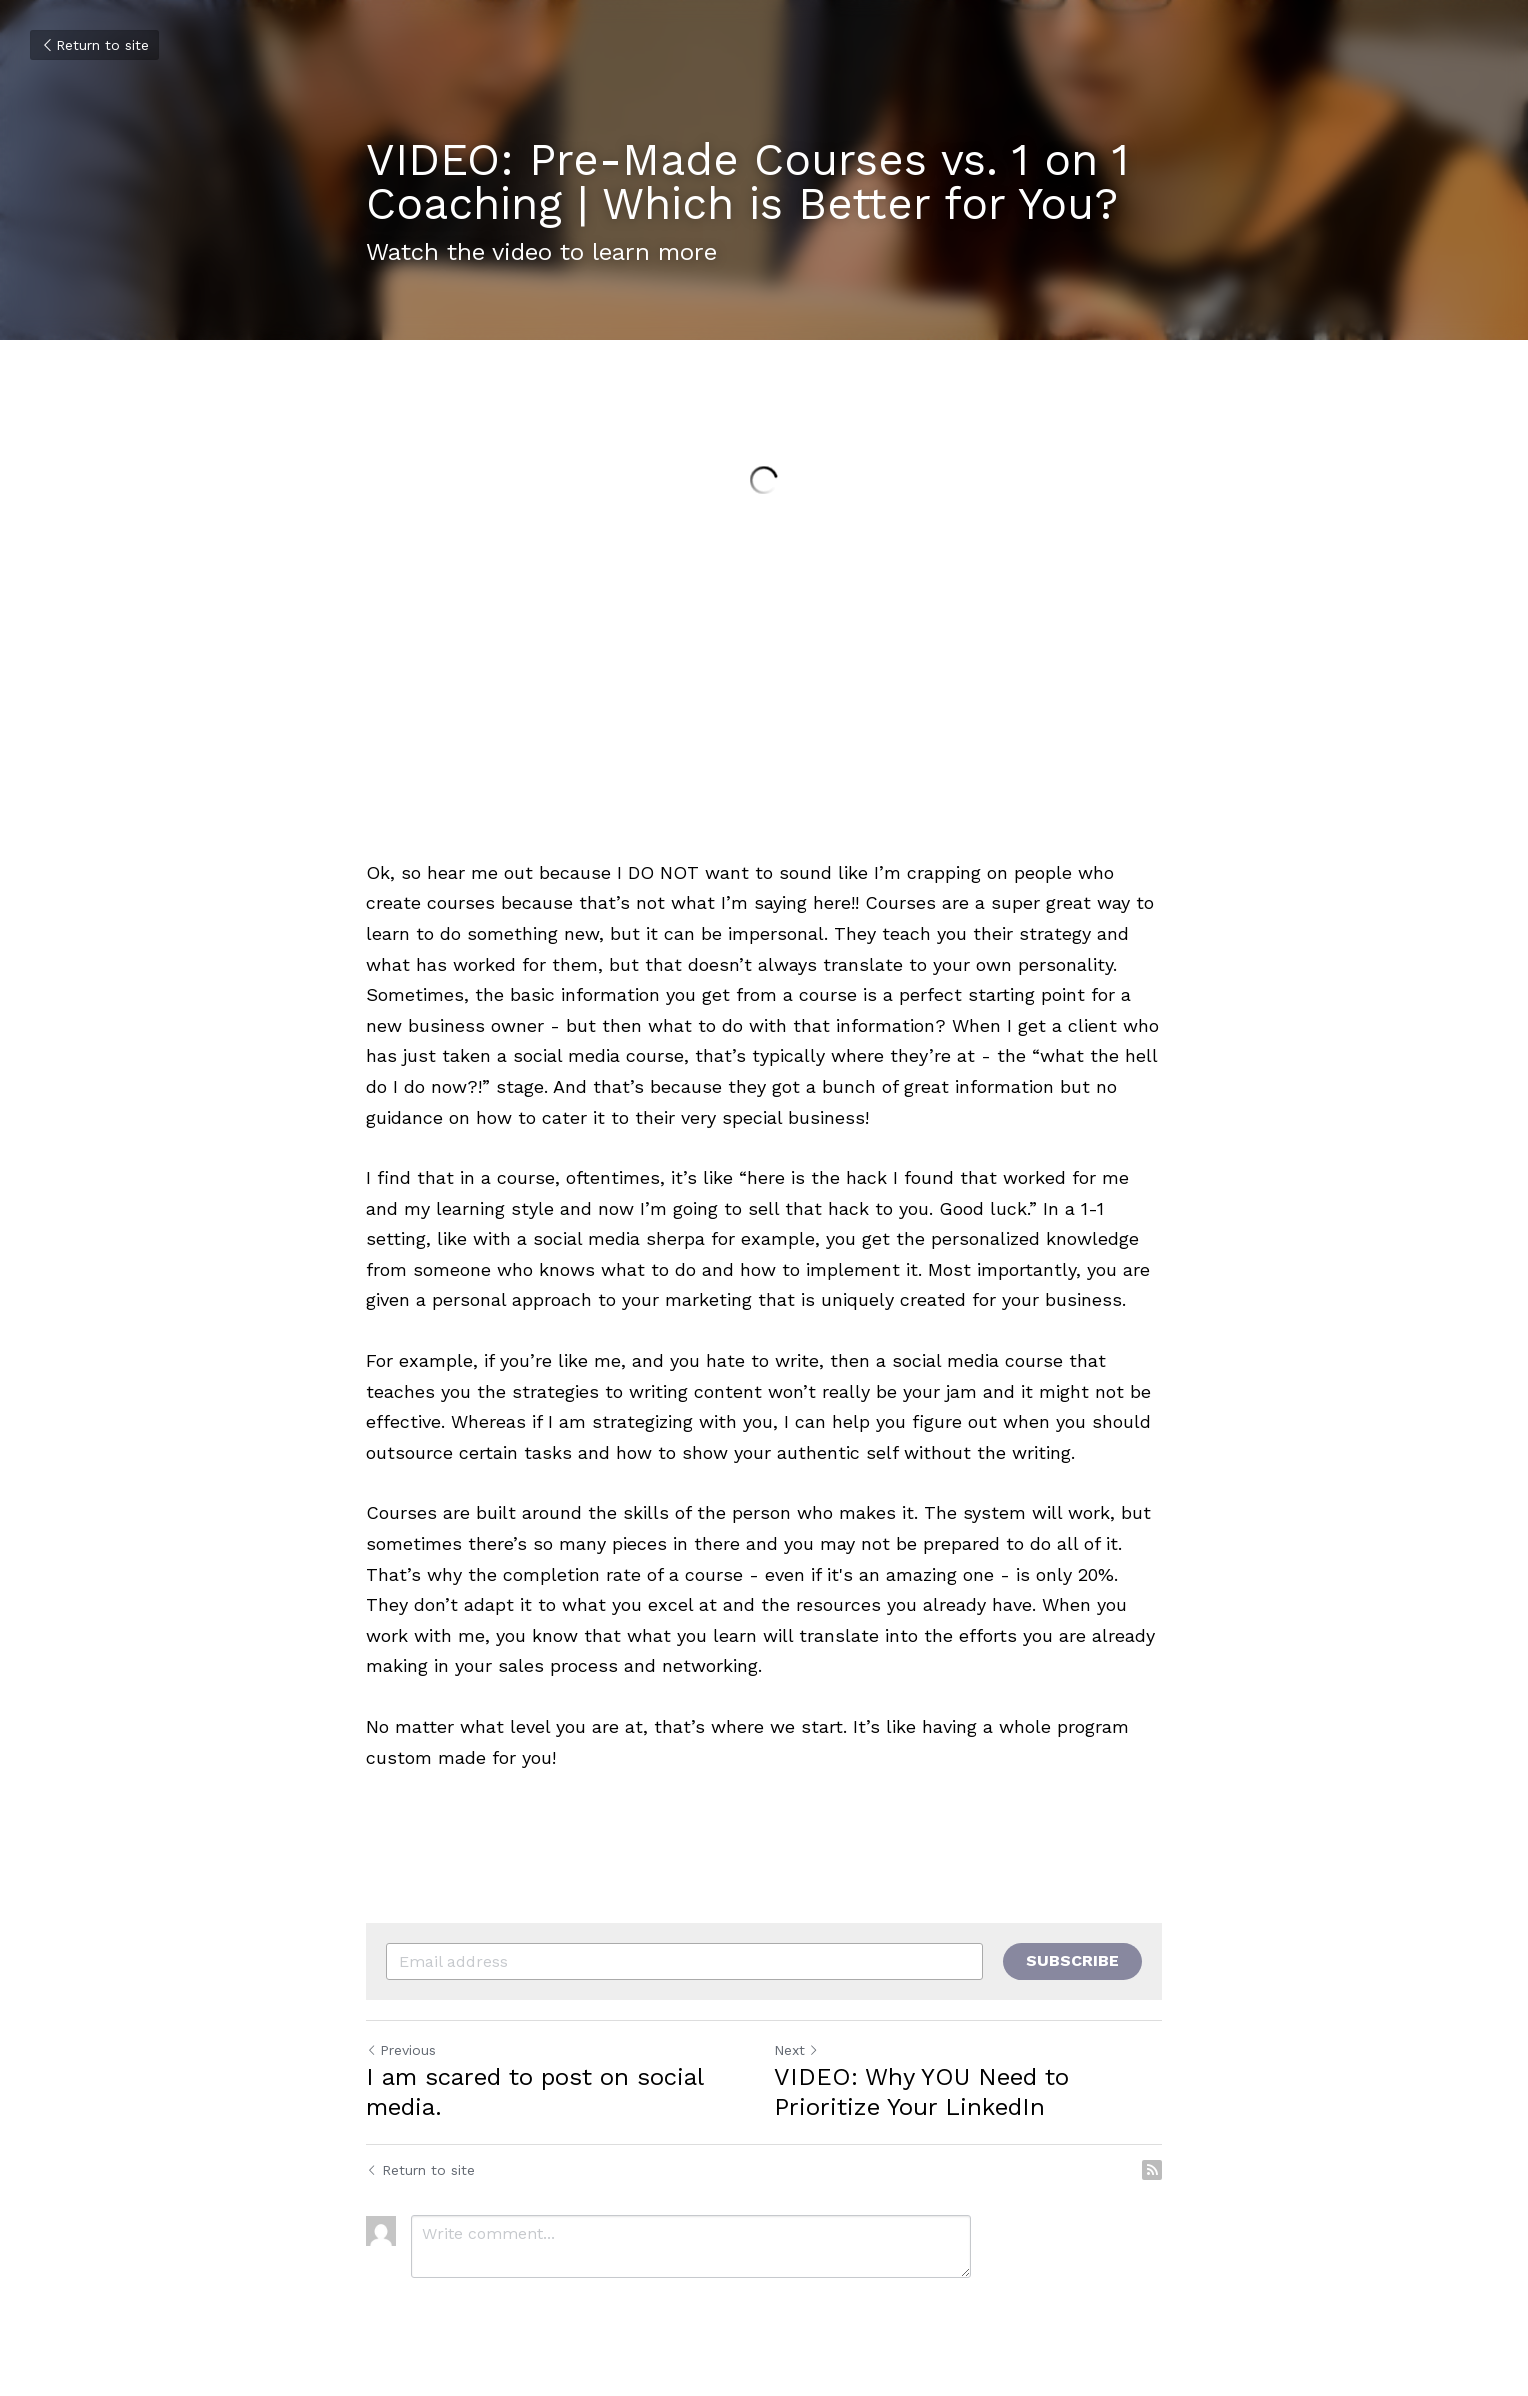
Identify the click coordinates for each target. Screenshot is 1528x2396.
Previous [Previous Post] (401, 2050)
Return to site (94, 45)
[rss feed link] (1152, 2170)
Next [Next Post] (796, 2050)
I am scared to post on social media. (534, 2092)
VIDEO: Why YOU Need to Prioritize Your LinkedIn (921, 2092)
